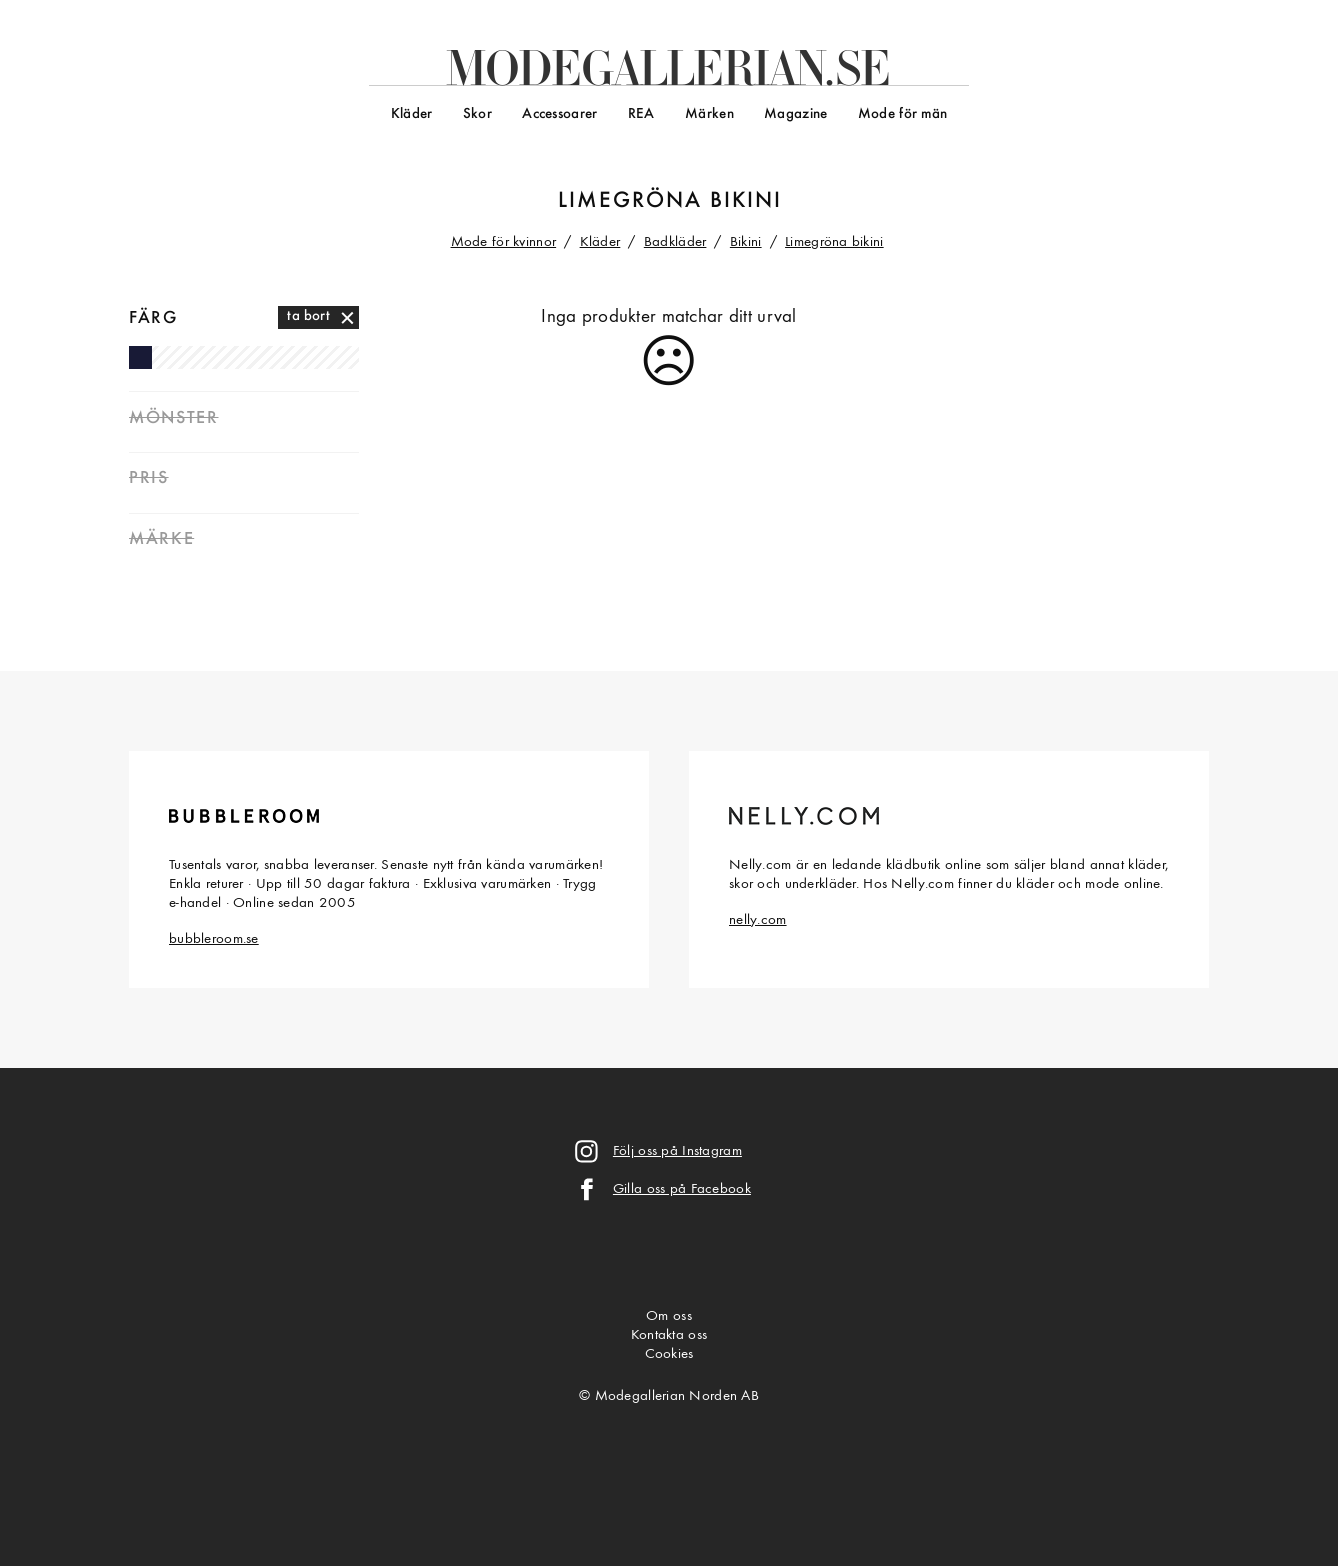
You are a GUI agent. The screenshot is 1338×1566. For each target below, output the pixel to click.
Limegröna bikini (834, 242)
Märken (709, 114)
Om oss (669, 1316)
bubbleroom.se (214, 939)
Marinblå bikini (140, 357)
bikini (746, 201)
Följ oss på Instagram (677, 1151)
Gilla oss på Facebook (682, 1189)
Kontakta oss (669, 1335)
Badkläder (675, 242)
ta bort (308, 316)
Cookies (669, 1354)
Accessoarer (559, 114)
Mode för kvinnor (504, 242)
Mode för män (902, 114)
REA (641, 114)
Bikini (746, 242)
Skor (477, 114)
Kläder (412, 114)
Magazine (795, 114)
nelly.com (758, 920)
